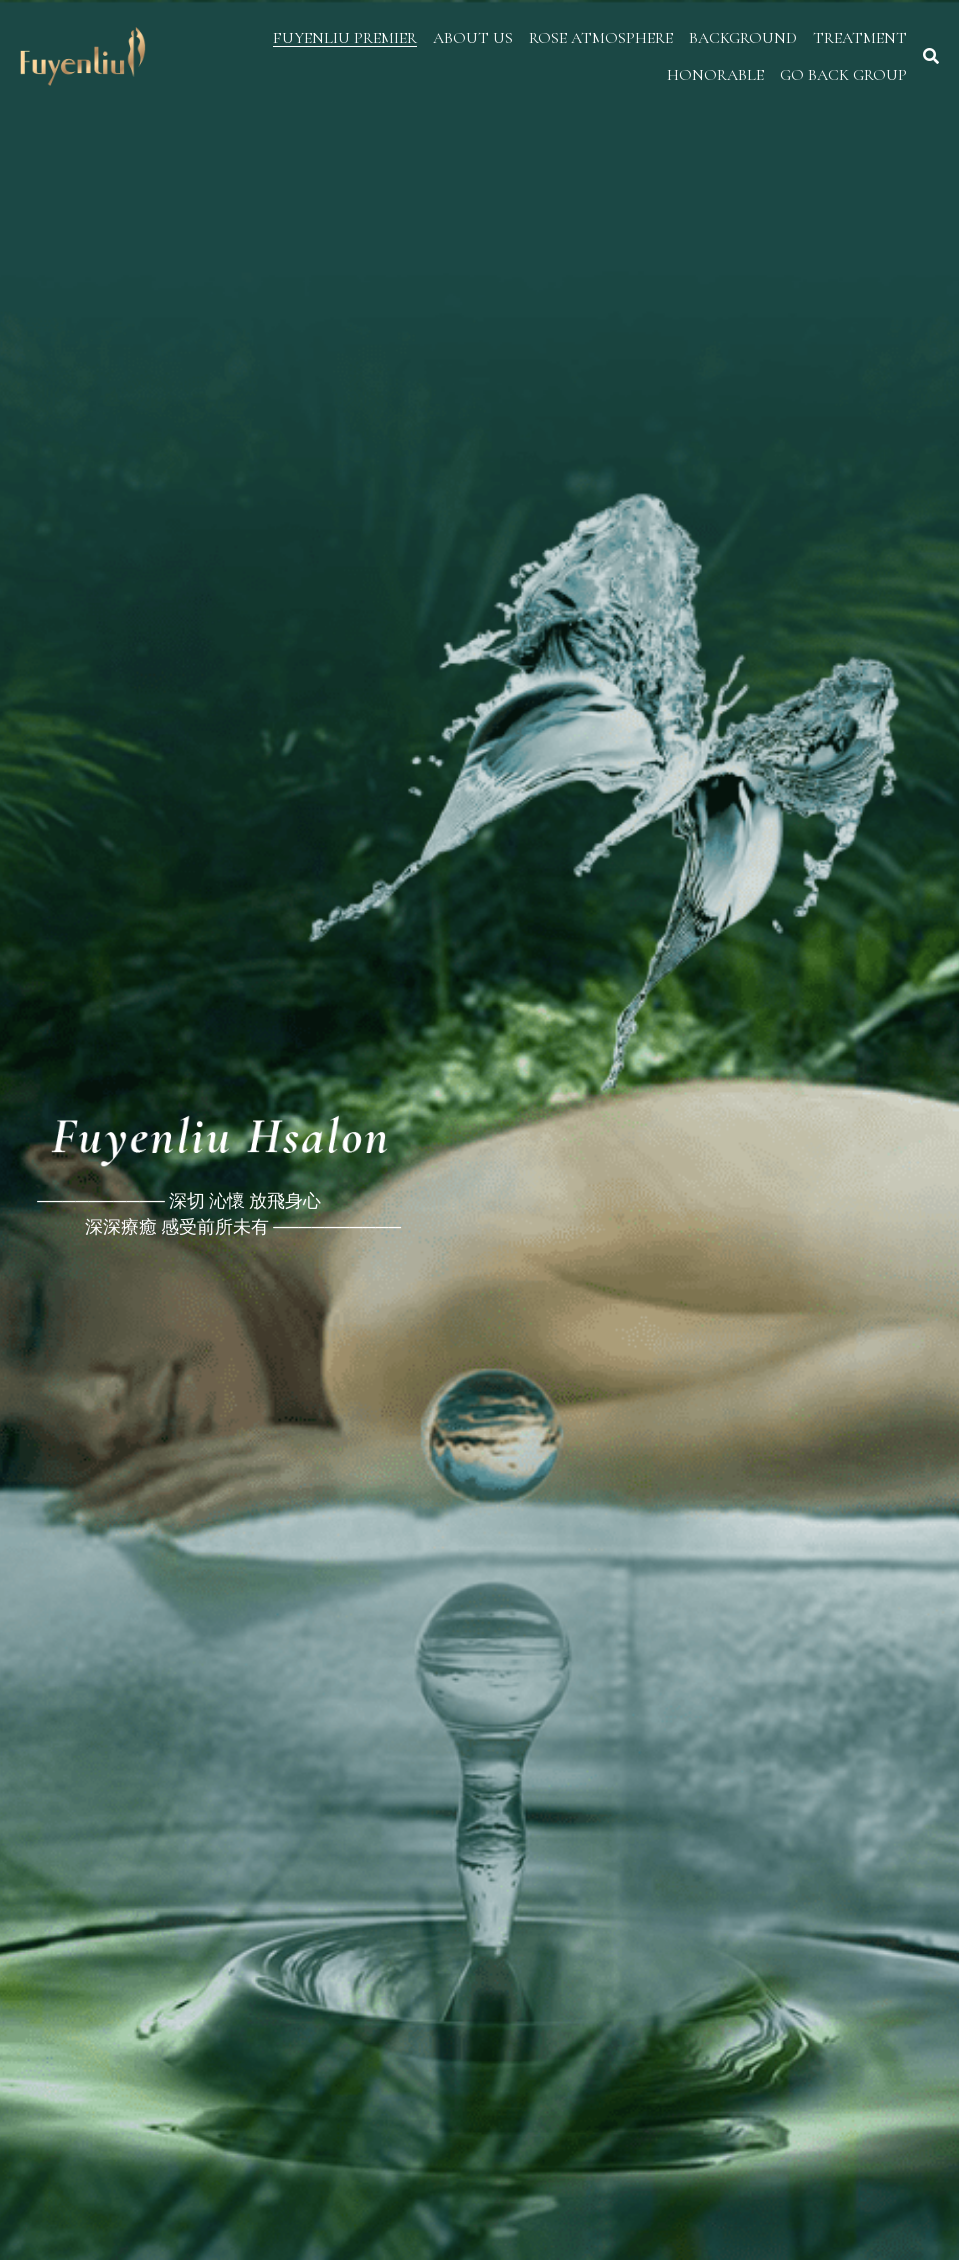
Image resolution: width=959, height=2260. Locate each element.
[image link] (83, 54)
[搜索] (931, 56)
